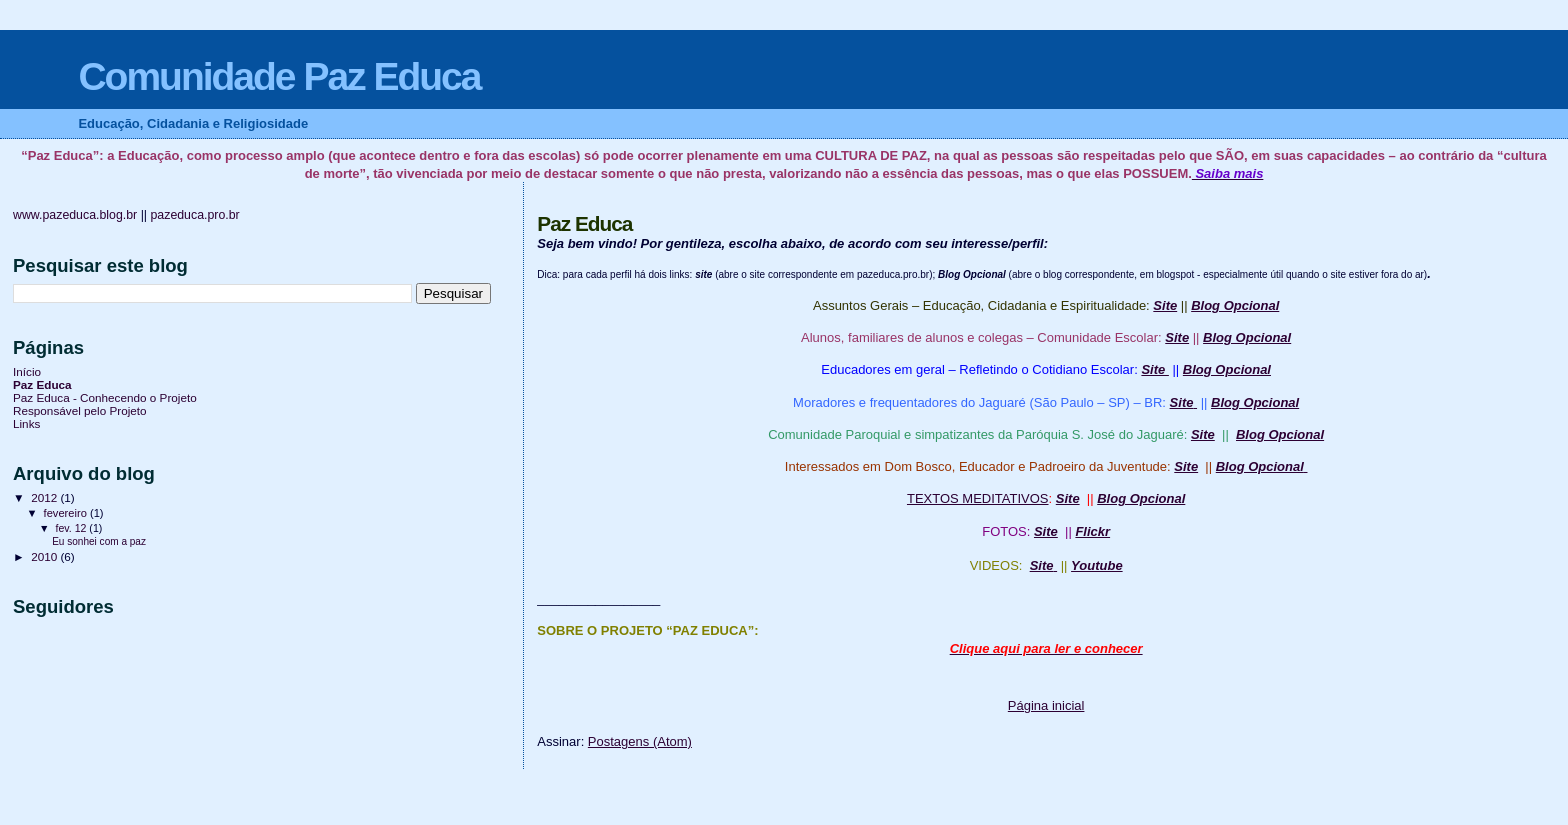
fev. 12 (72, 528)
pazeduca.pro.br (194, 215)
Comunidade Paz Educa (279, 76)
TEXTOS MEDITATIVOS (978, 498)
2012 (45, 497)
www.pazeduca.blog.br (75, 215)
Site (1046, 531)
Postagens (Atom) (640, 741)
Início (27, 371)
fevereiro (67, 513)
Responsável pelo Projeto (80, 410)
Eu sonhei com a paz (99, 541)
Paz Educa (42, 384)
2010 (45, 556)
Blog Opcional (1235, 305)
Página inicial (1046, 705)
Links (26, 423)
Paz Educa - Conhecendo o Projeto (105, 397)
